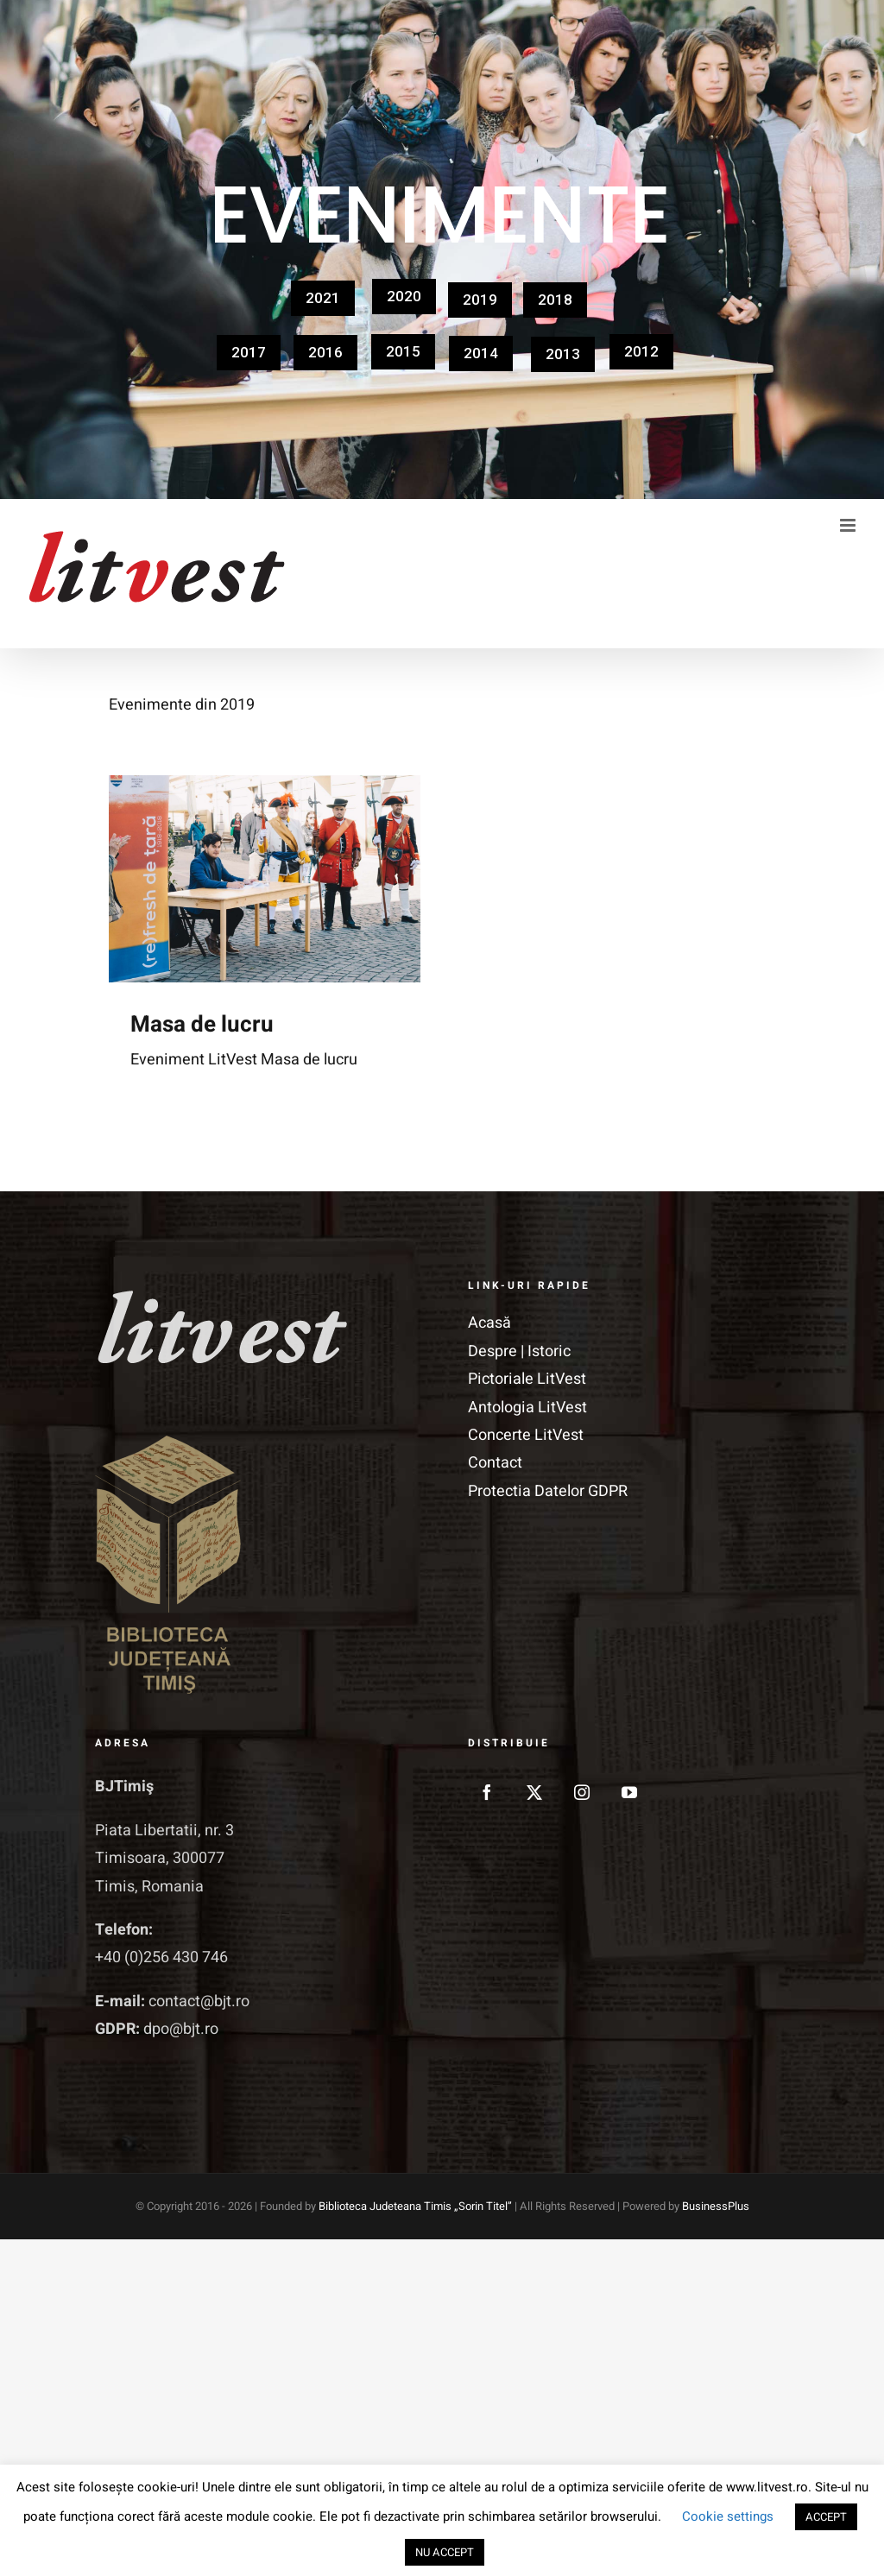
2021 (323, 297)
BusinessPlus (715, 2206)
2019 (480, 299)
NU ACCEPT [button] (444, 2552)
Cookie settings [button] (728, 2516)
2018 (555, 299)
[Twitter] (534, 1792)
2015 (403, 351)
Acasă (489, 1323)
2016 (325, 352)
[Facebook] (487, 1792)
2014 (481, 353)
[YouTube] (629, 1792)
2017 (248, 352)
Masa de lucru (202, 1024)
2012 (641, 351)
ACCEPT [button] (826, 2517)
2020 (404, 296)
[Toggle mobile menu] (849, 525)
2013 (563, 354)
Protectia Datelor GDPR (548, 1491)
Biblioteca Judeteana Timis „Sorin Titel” (415, 2206)
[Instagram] (582, 1792)
